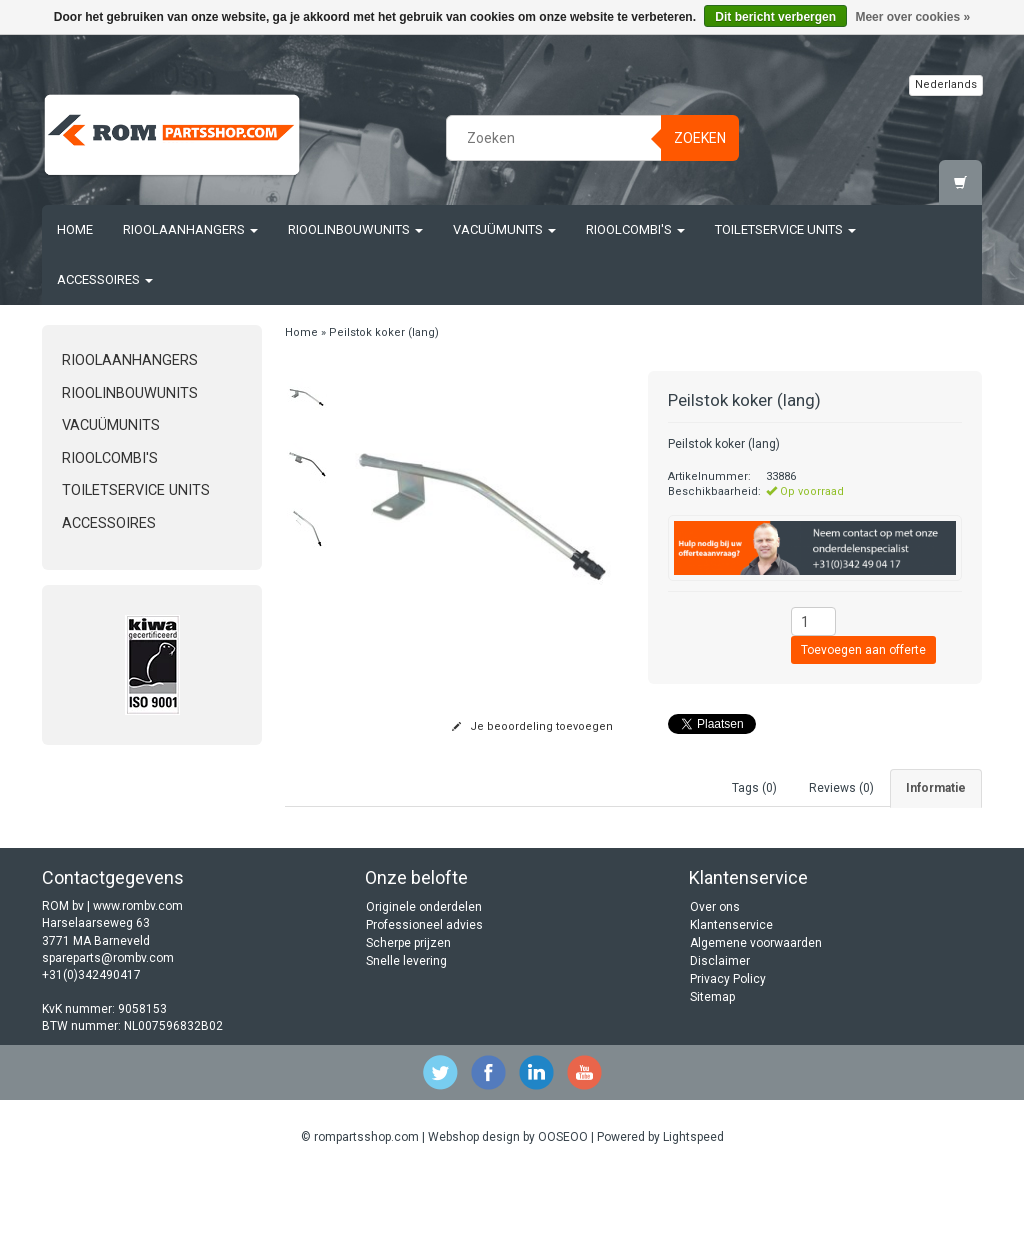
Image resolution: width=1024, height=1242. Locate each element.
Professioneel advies (424, 992)
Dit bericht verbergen (775, 17)
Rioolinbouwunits (355, 229)
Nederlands (946, 84)
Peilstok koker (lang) (384, 332)
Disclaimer (720, 1028)
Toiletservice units (785, 229)
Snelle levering (406, 1028)
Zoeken (700, 138)
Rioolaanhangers (190, 229)
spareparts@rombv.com (108, 1025)
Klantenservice (731, 992)
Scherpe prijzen (408, 1010)
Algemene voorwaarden (756, 1010)
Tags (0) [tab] (754, 788)
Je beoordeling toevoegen (532, 726)
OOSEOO (563, 1204)
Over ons (715, 974)
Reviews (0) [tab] (841, 788)
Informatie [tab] (936, 788)
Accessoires (105, 279)
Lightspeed (693, 1204)
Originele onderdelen (424, 974)
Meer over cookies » (912, 17)
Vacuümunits (504, 229)
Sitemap (712, 1064)
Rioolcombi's (635, 229)
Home (75, 229)
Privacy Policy (728, 1046)
